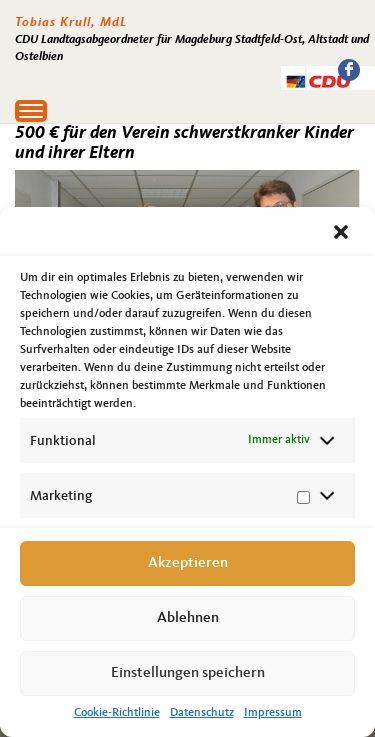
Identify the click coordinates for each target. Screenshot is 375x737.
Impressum (273, 713)
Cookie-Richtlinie (117, 713)
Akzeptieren (188, 563)
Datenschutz (202, 713)
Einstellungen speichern (188, 673)
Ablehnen (188, 618)
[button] (343, 234)
